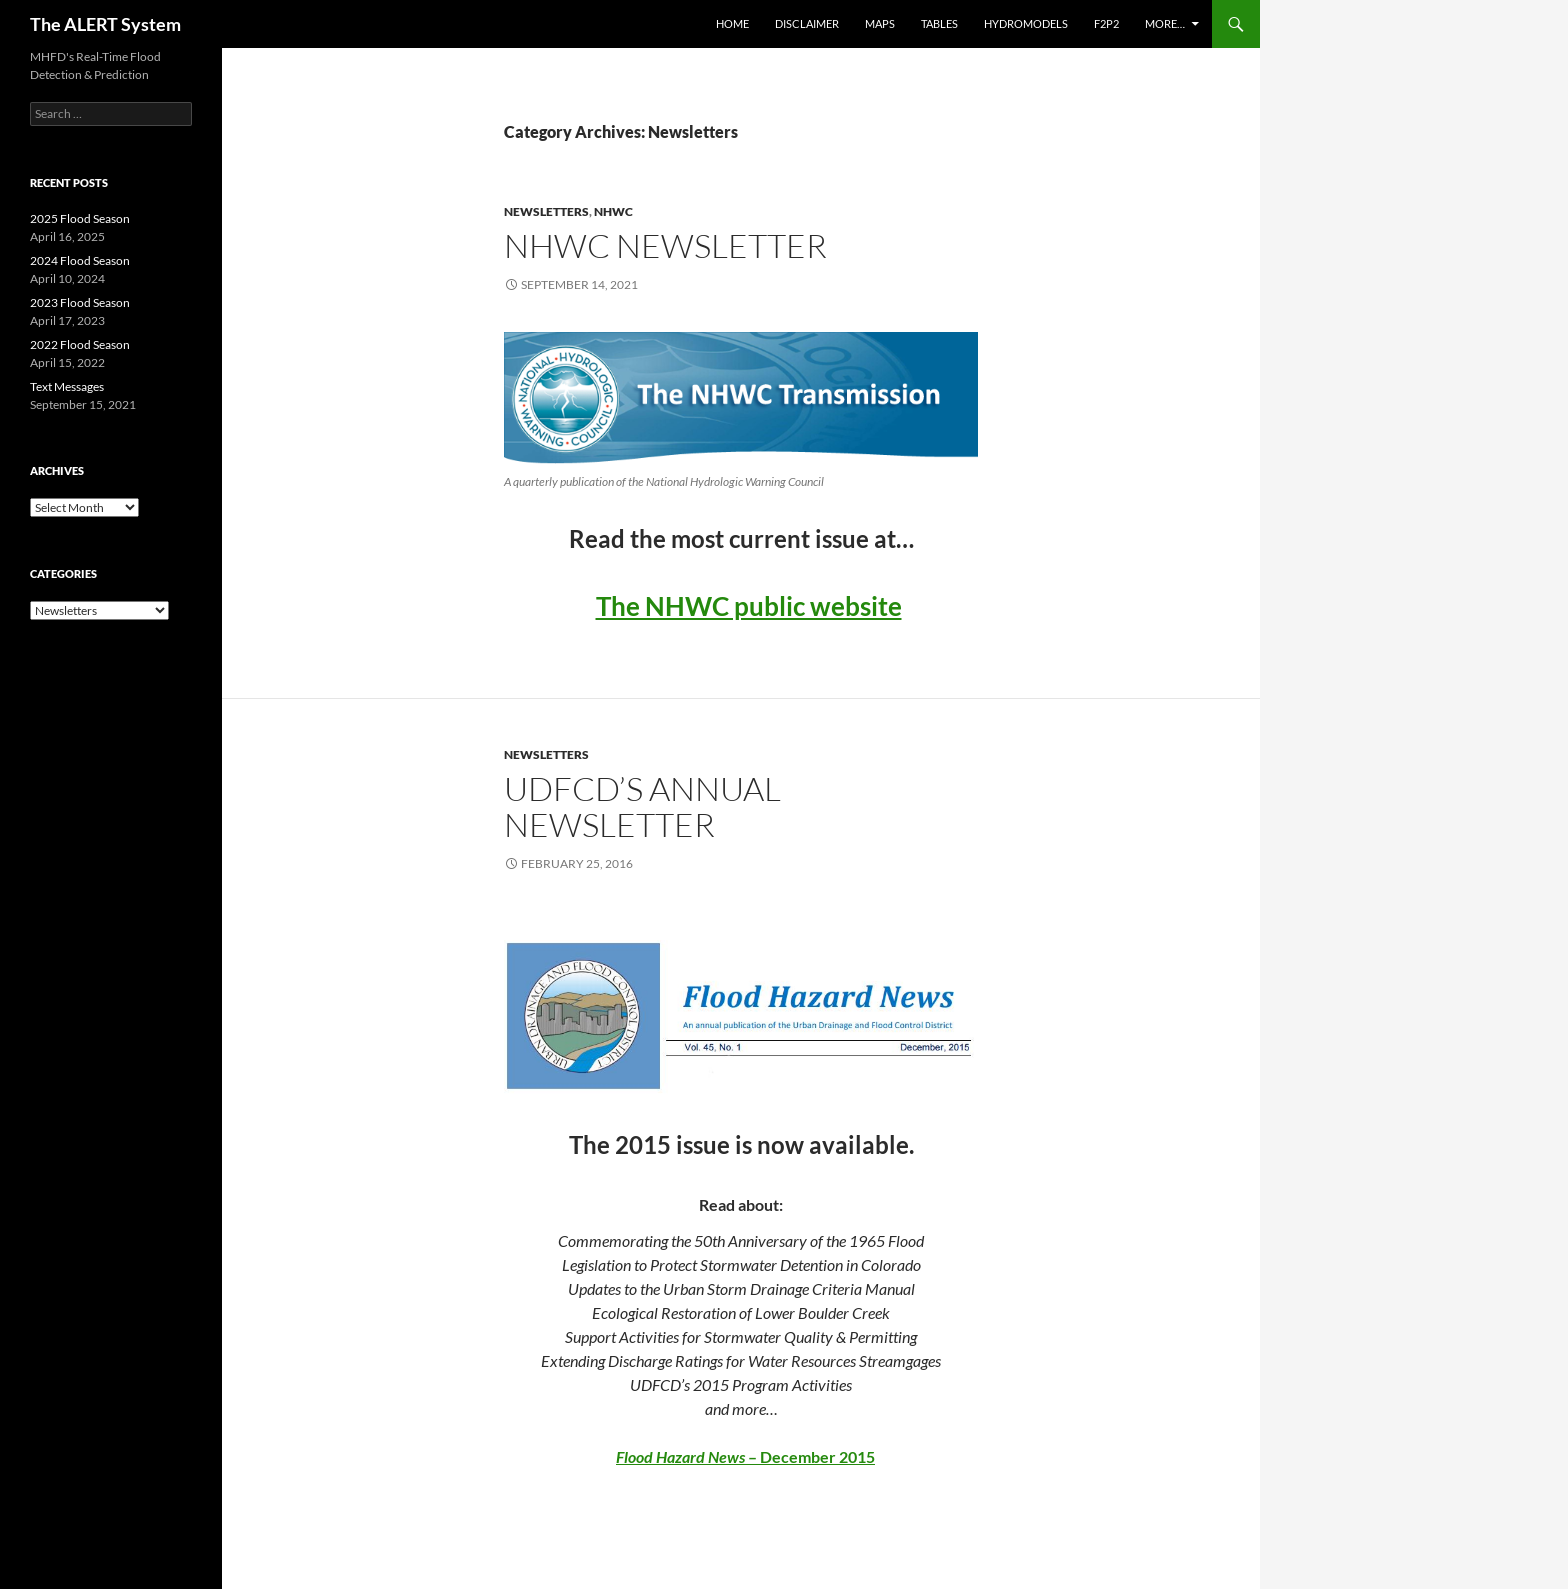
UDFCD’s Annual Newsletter (642, 806)
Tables (939, 23)
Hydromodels (1026, 23)
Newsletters (546, 211)
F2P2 (1106, 23)
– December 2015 (745, 1456)
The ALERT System (105, 24)
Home (732, 23)
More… (1165, 23)
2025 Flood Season (80, 218)
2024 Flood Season (80, 260)
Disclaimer (807, 23)
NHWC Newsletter (665, 245)
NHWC (613, 211)
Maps (880, 23)
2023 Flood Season (80, 302)
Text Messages (67, 386)
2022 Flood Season (80, 344)
